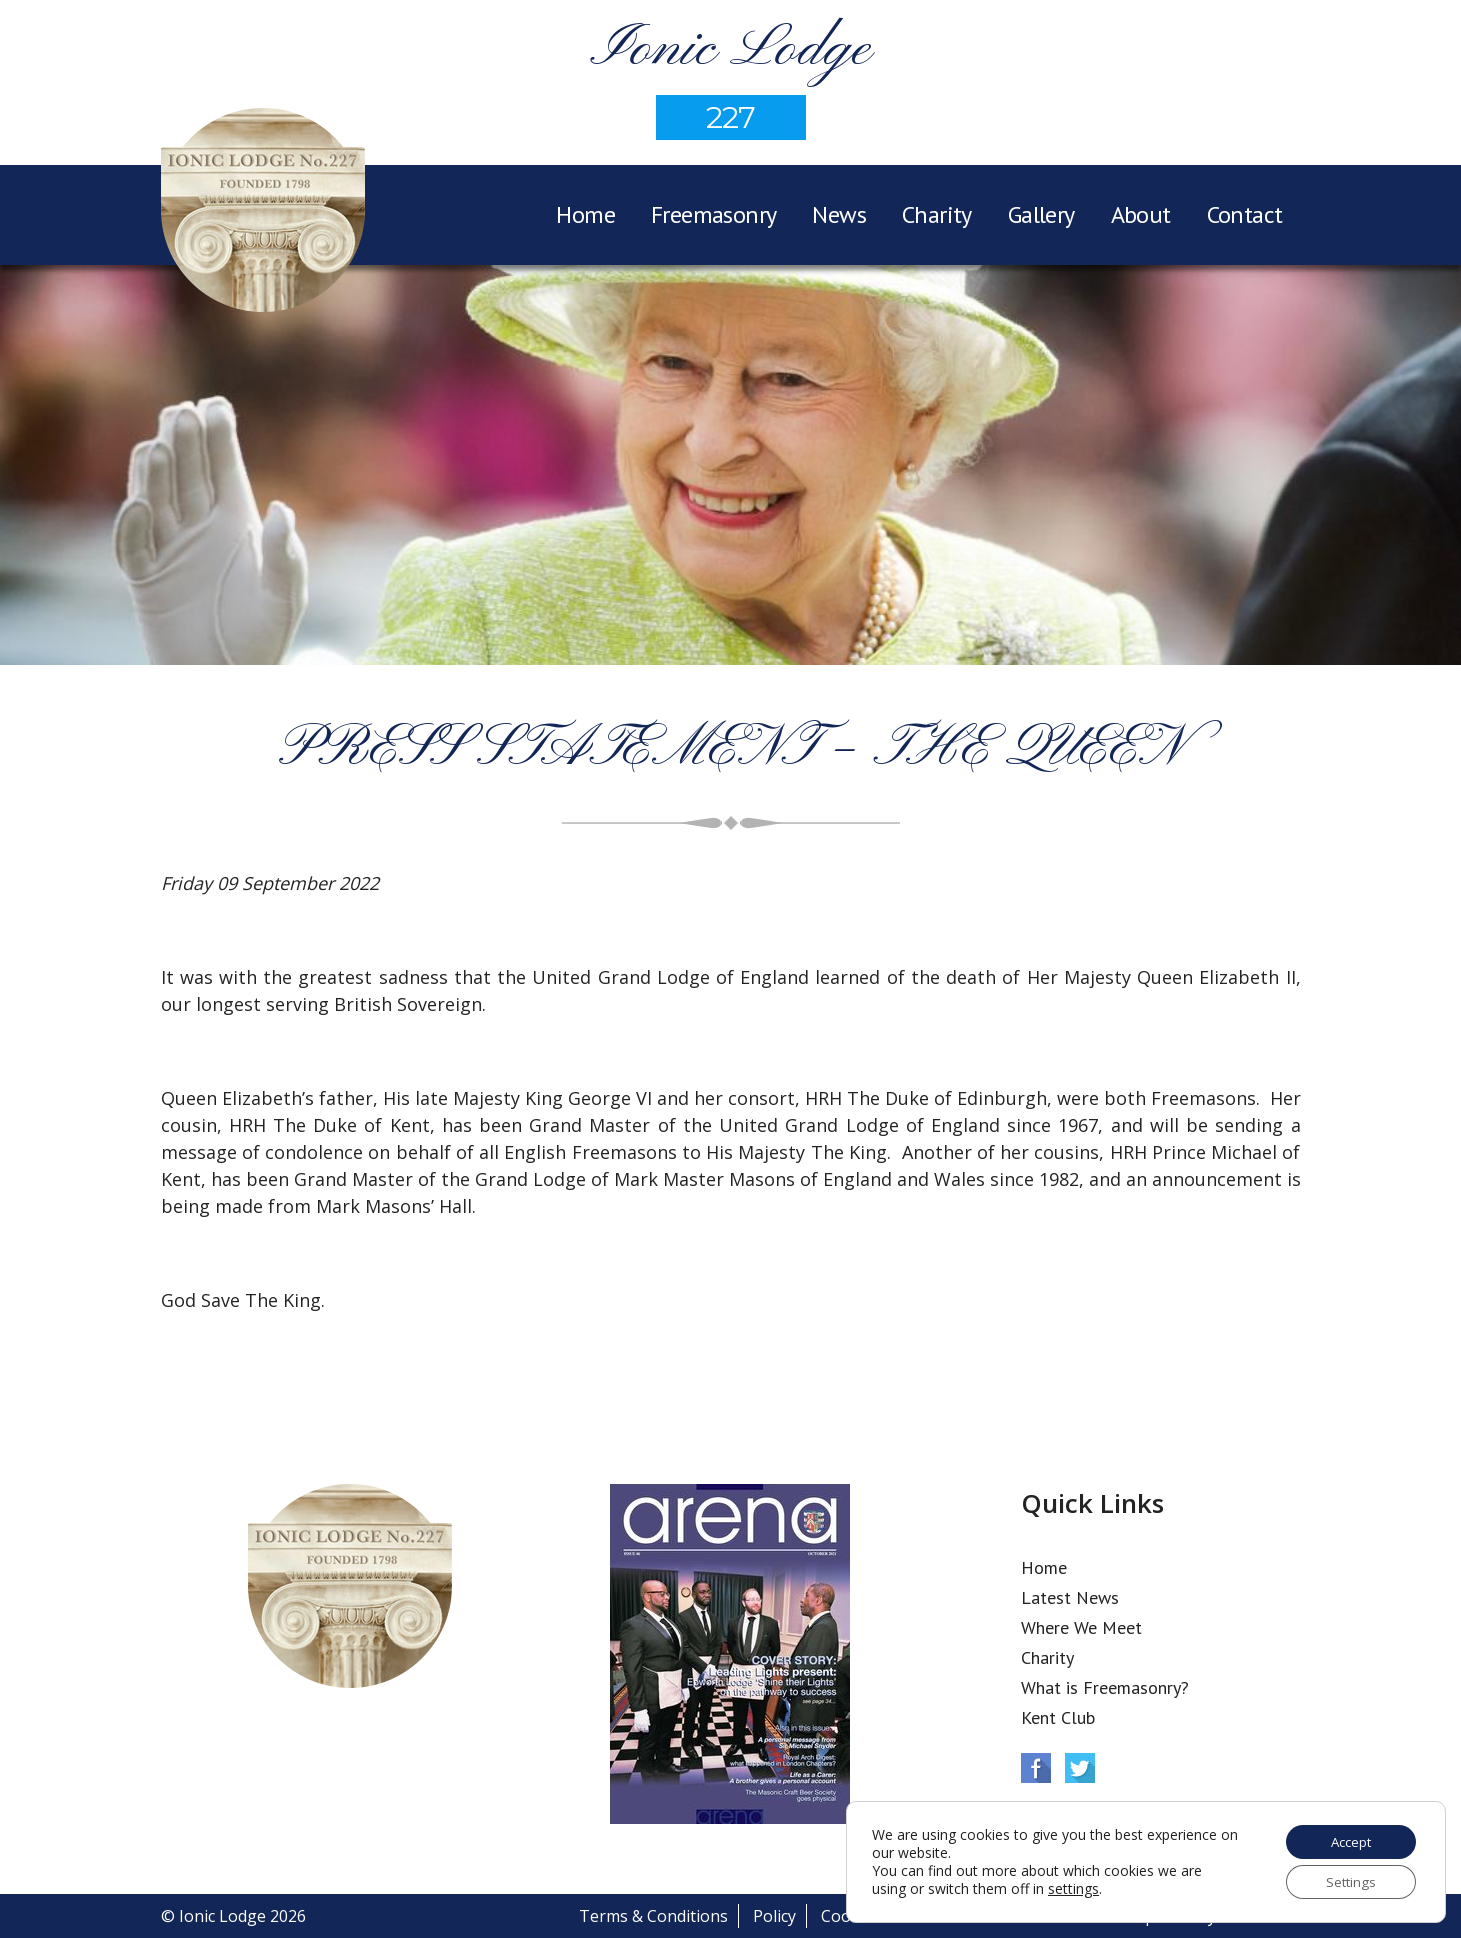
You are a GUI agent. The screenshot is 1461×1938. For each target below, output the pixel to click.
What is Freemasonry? (1105, 1687)
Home (585, 214)
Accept (1347, 1838)
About (1141, 214)
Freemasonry (713, 214)
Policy (774, 1916)
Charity (937, 214)
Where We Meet (1081, 1627)
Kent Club (1058, 1717)
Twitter (1080, 1768)
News (839, 214)
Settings (1347, 1880)
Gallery (1041, 214)
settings (1073, 1887)
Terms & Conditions (653, 1916)
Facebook (1036, 1768)
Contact (1245, 214)
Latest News (1070, 1597)
